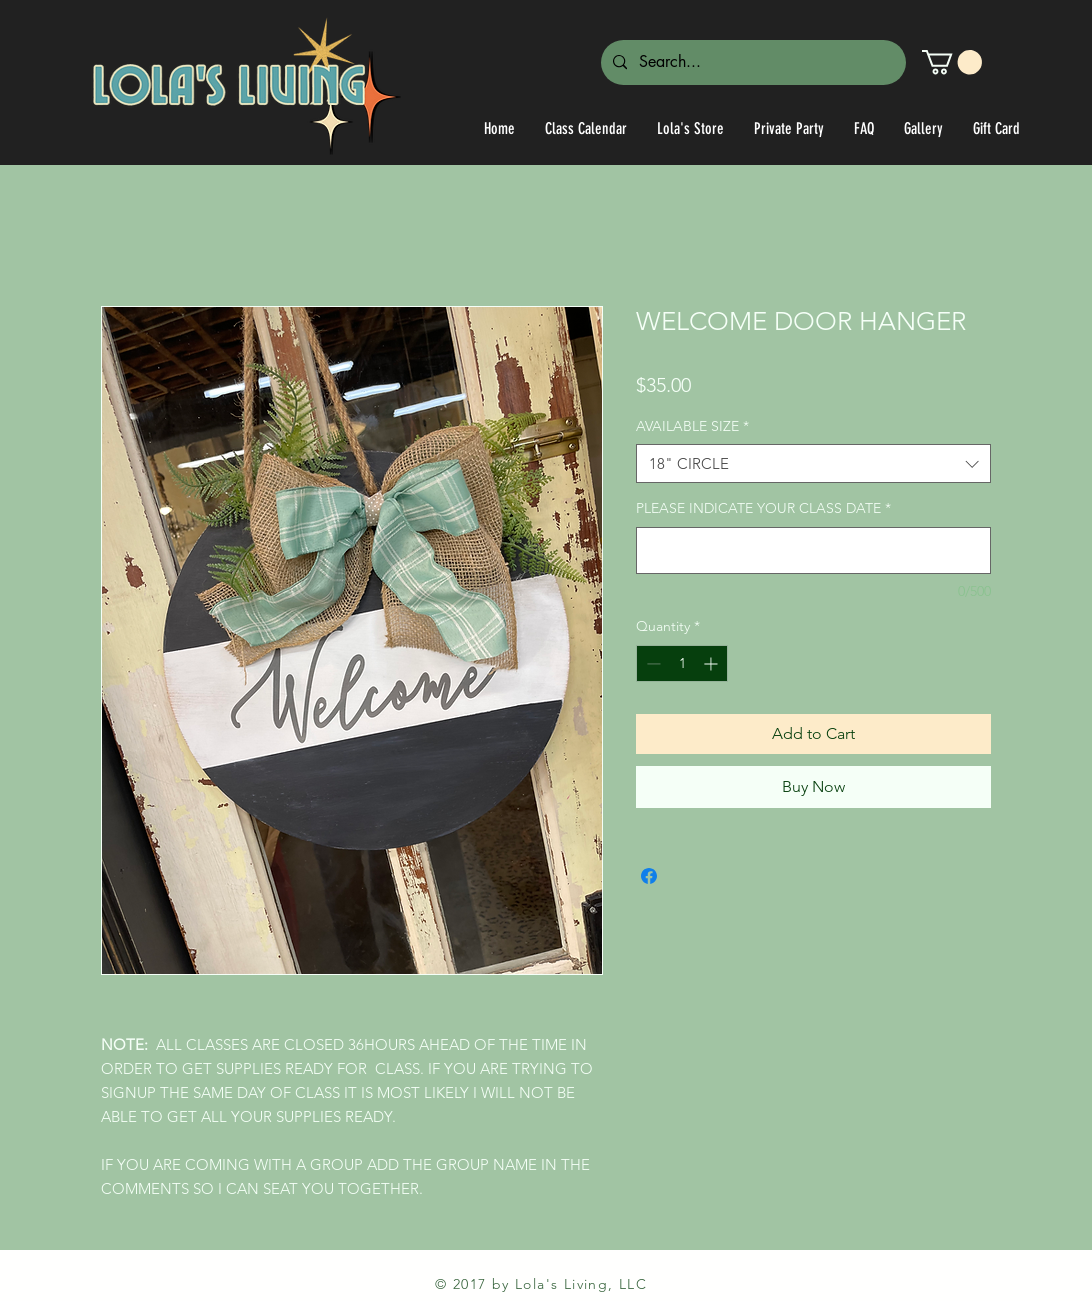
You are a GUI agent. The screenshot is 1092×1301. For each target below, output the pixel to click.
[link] (952, 62)
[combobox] (813, 463)
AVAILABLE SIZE (692, 426)
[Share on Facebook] (649, 876)
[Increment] (712, 663)
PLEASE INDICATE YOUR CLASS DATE (763, 508)
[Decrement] (651, 663)
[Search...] (751, 62)
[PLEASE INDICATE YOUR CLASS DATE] (813, 550)
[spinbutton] (682, 663)
